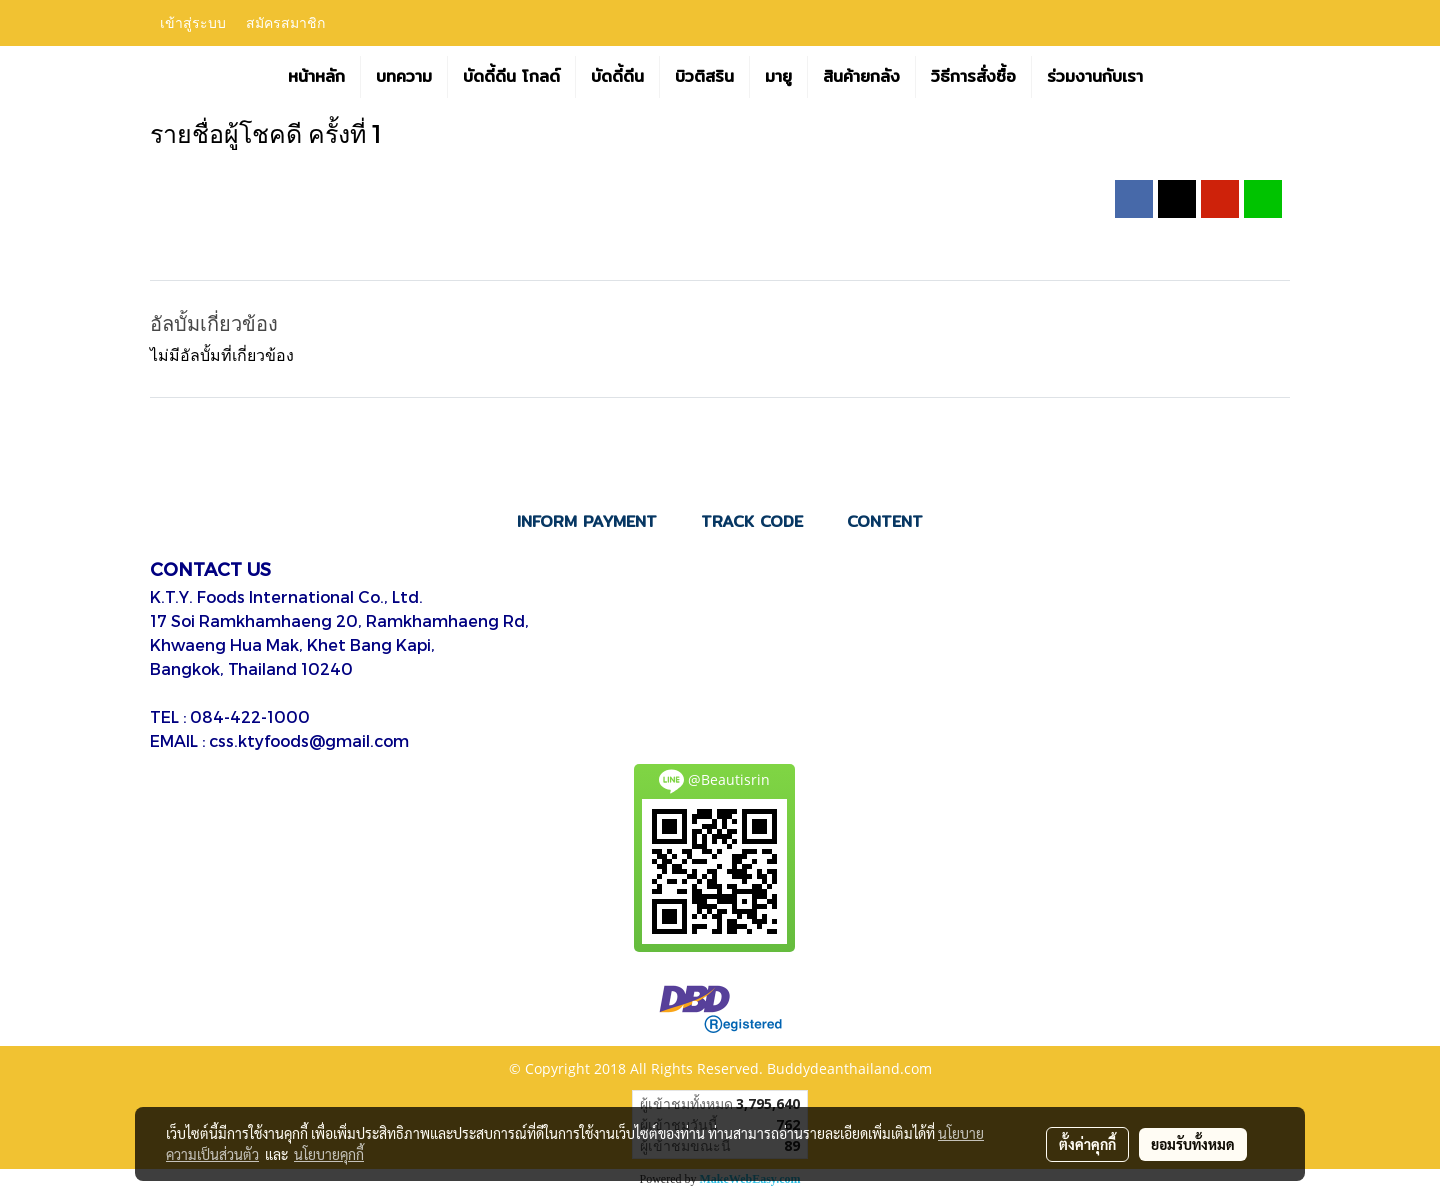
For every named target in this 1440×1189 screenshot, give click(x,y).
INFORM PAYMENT (587, 521)
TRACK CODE (752, 521)
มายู (778, 76)
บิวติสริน (704, 76)
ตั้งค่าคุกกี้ (1087, 1144)
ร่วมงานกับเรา (1095, 76)
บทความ (404, 76)
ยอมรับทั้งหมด (1193, 1144)
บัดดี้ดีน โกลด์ (511, 76)
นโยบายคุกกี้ (329, 1154)
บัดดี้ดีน (617, 76)
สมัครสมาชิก (285, 23)
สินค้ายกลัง (861, 76)
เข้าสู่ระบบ (193, 23)
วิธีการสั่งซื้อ (973, 76)
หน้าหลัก (316, 76)
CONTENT (885, 521)
